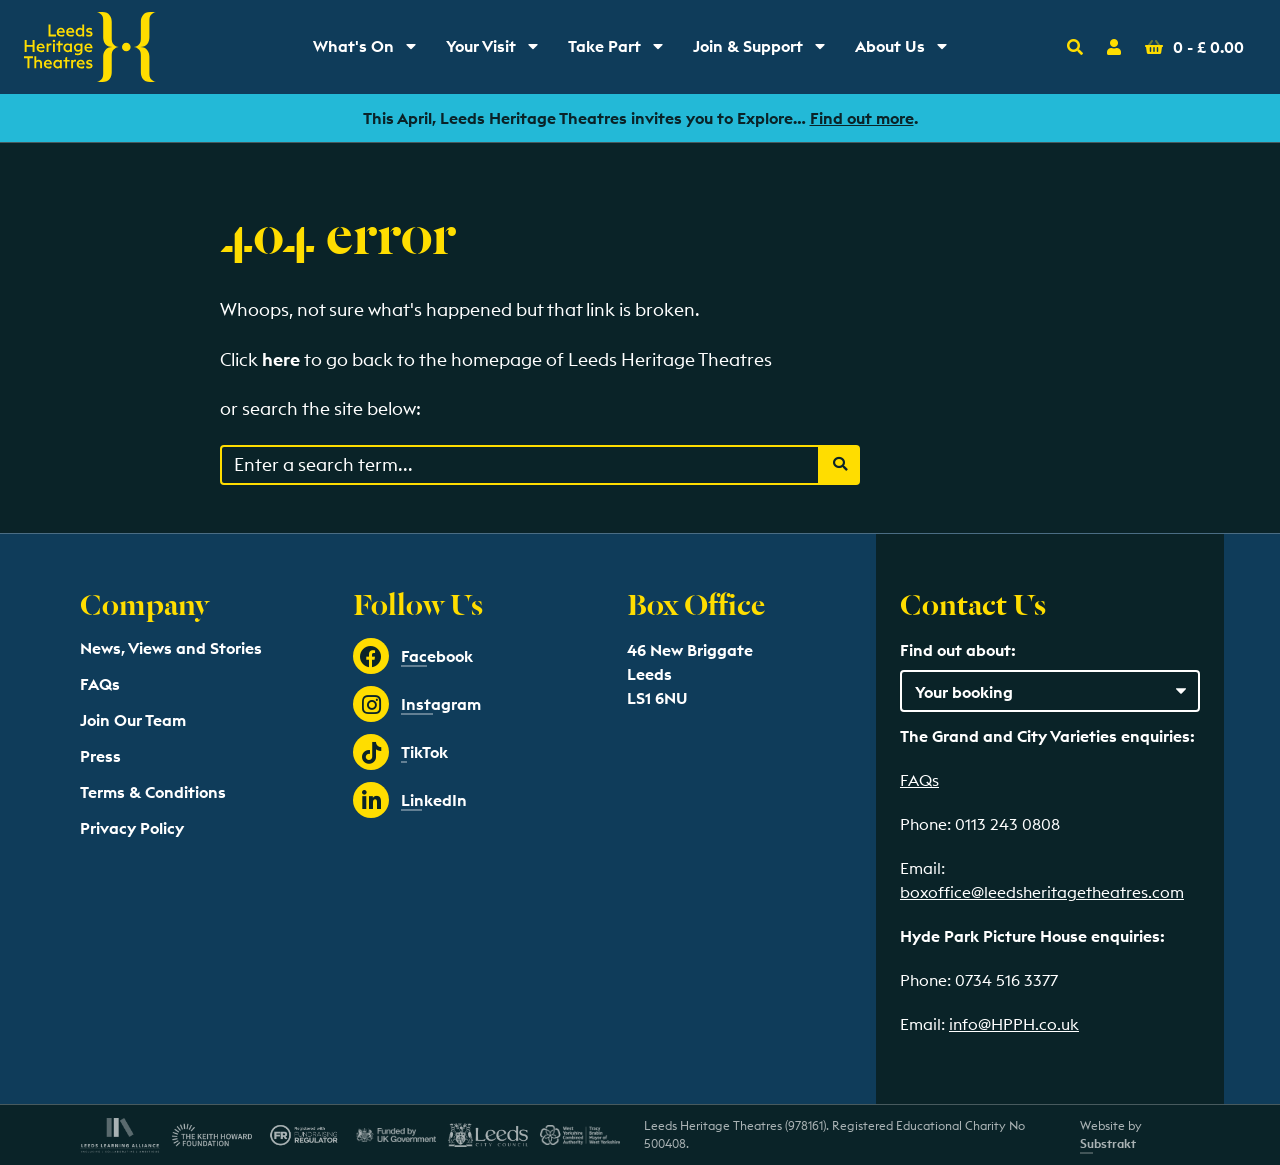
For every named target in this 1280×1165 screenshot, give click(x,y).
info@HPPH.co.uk (1014, 1024)
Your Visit (499, 51)
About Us (908, 51)
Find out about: (958, 650)
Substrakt (1108, 1143)
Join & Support (763, 51)
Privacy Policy (132, 828)
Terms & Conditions (153, 792)
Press (100, 756)
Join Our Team (133, 720)
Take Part (622, 51)
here (281, 359)
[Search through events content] (520, 465)
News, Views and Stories (171, 648)
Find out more (862, 118)
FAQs (100, 684)
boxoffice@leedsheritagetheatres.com (1042, 892)
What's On (371, 51)
